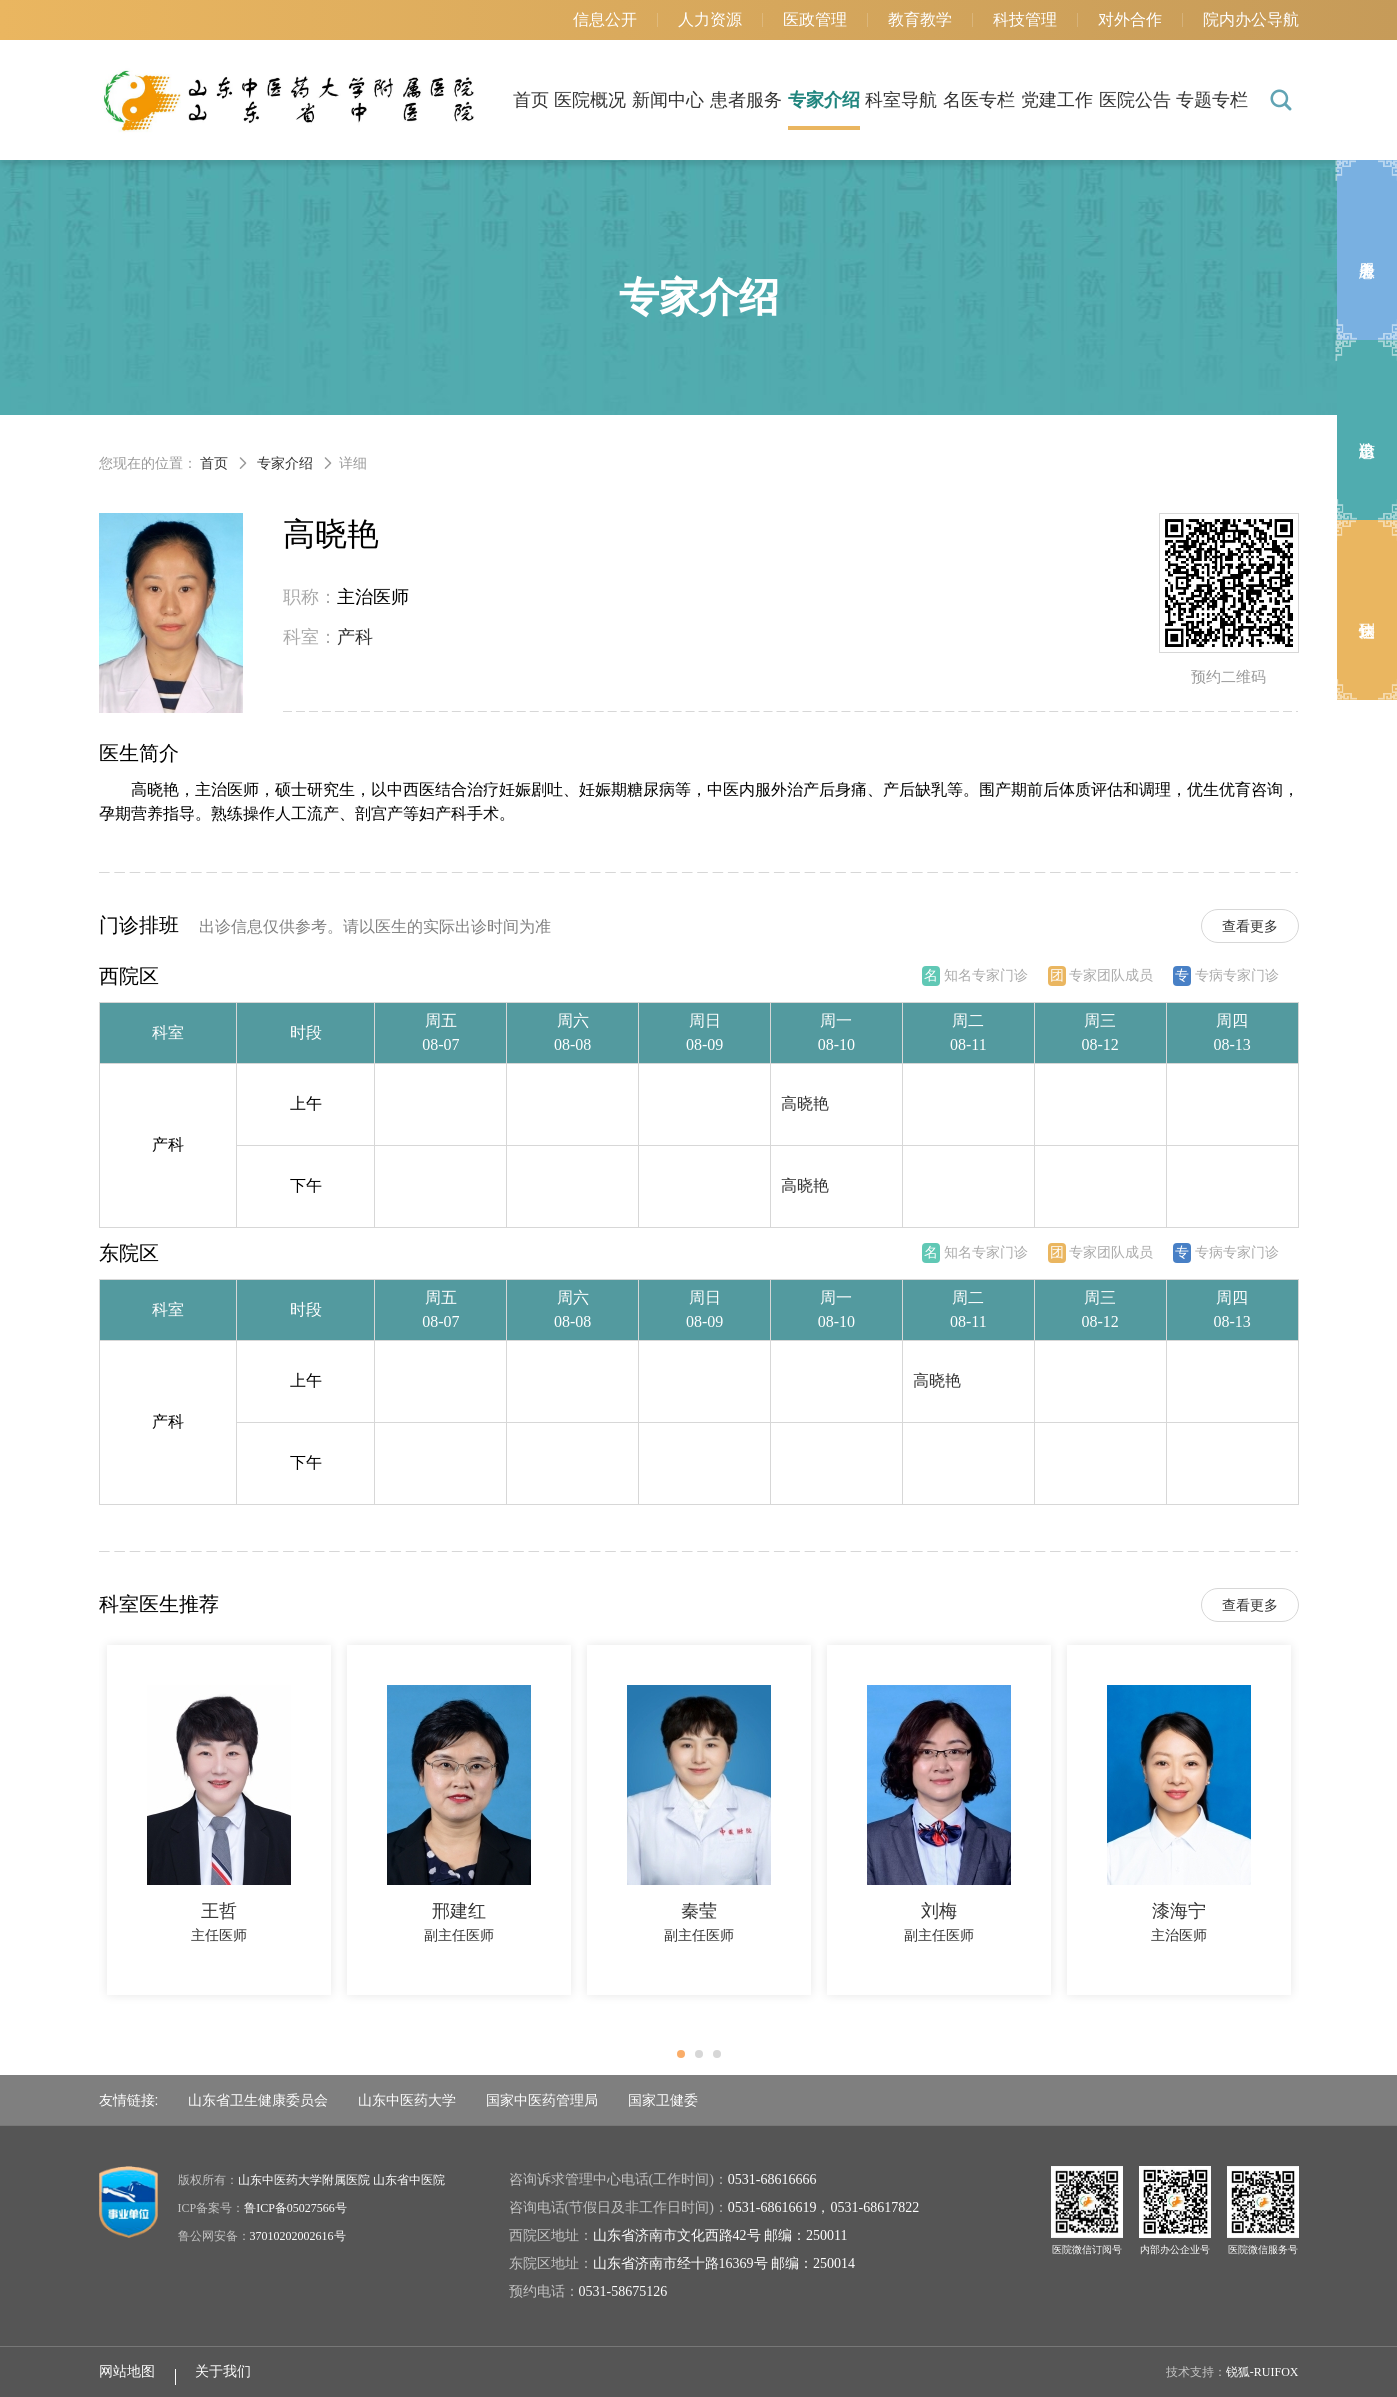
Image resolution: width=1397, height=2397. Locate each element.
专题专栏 (1212, 100)
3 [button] (723, 2060)
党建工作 (1057, 100)
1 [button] (687, 2060)
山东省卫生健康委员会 (258, 2100)
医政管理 (815, 19)
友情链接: (129, 2100)
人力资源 (710, 19)
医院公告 (1135, 100)
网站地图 (127, 2371)
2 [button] (705, 2060)
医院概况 (590, 100)
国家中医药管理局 (542, 2100)
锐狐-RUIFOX (1262, 2372)
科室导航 (901, 100)
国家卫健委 (663, 2100)
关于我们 (223, 2371)
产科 (355, 637)
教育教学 (920, 19)
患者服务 (746, 100)
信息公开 (605, 19)
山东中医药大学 (407, 2100)
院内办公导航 (1251, 19)
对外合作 (1130, 19)
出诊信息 (1367, 430)
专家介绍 (824, 100)
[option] (219, 1820)
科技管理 (1025, 19)
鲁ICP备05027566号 (295, 2208)
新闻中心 (668, 100)
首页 (531, 100)
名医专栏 (979, 100)
